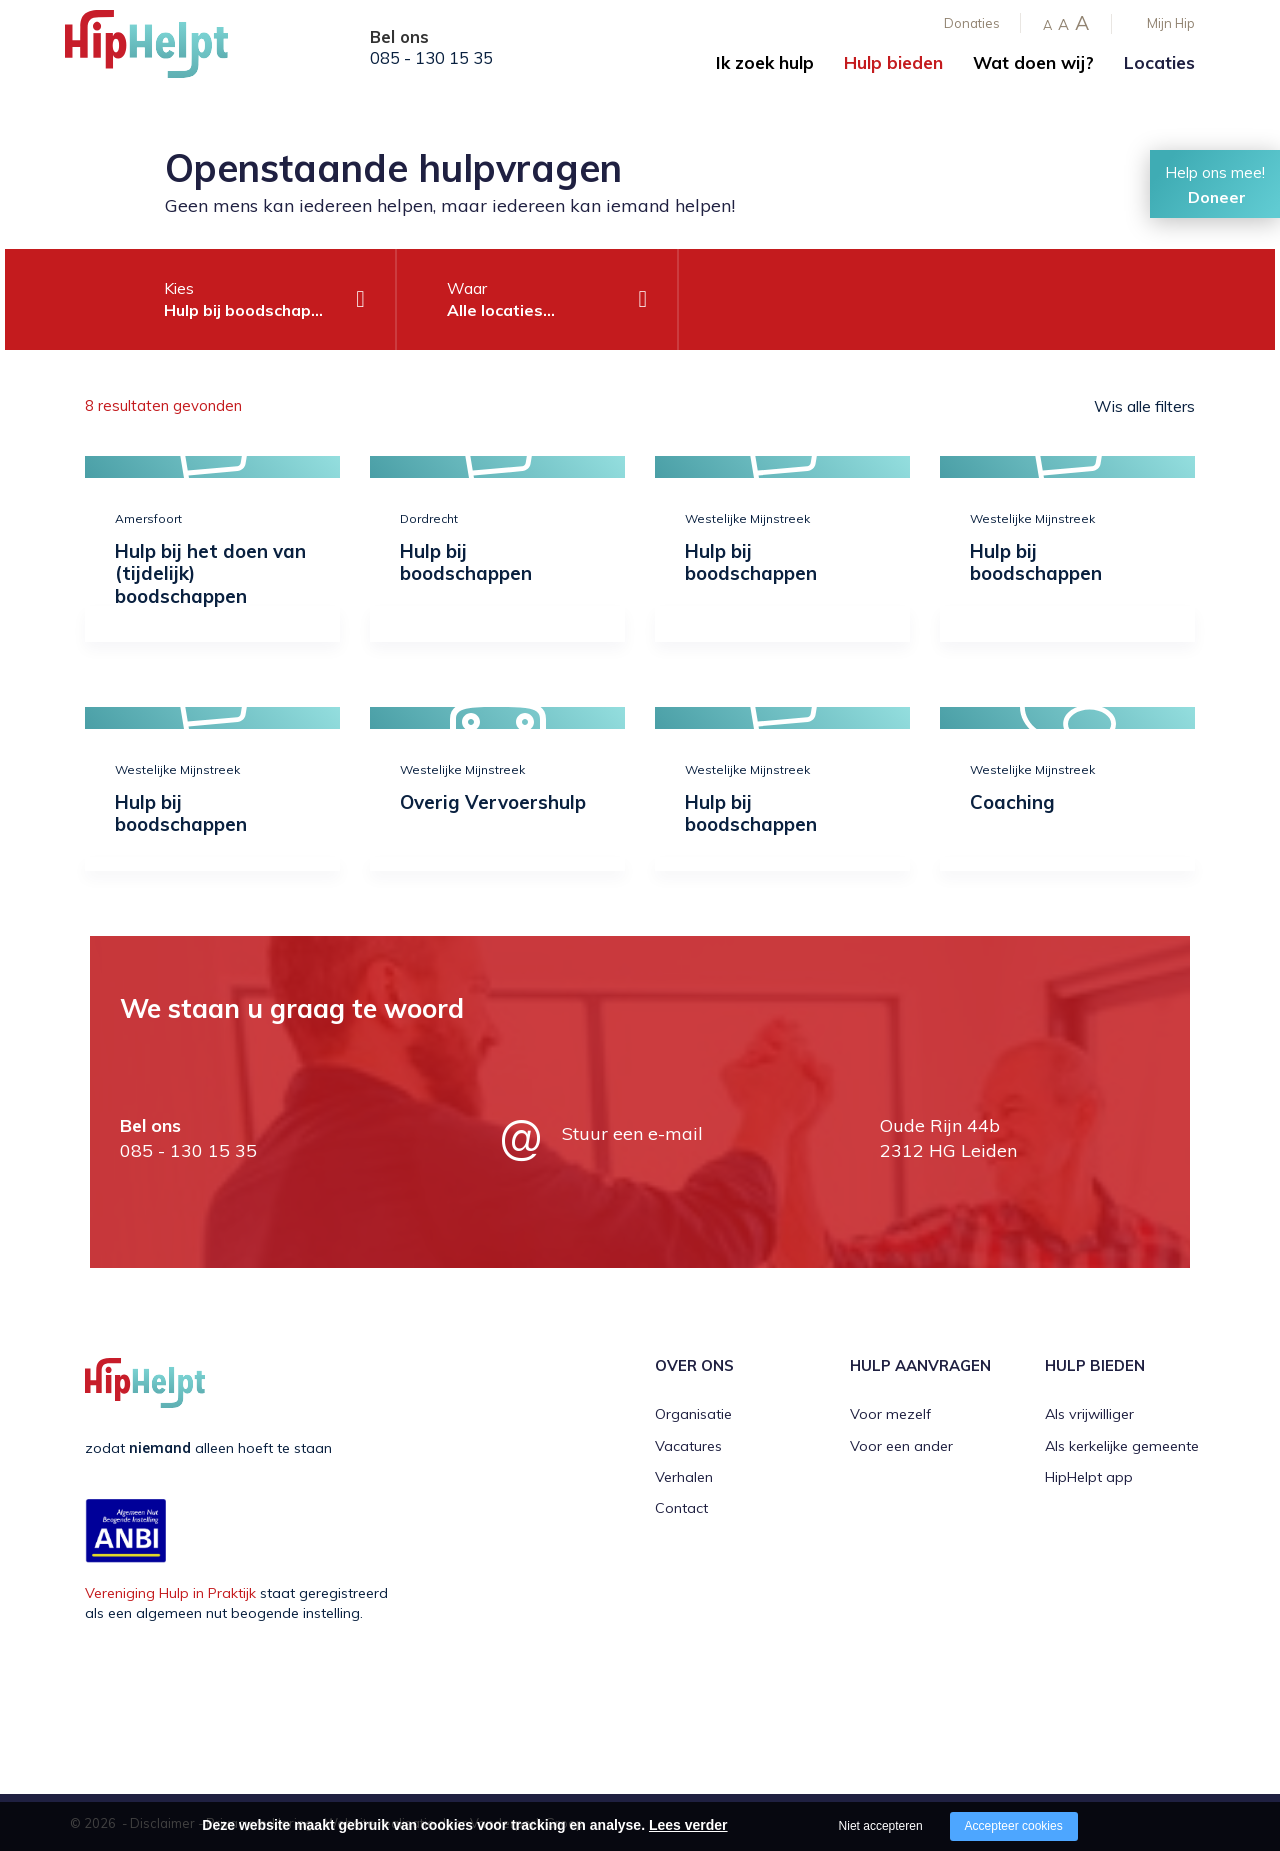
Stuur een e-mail (632, 1133)
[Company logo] (165, 50)
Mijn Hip (1171, 23)
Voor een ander (901, 1446)
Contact (681, 1508)
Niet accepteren (881, 1826)
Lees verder (688, 1825)
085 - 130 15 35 (431, 58)
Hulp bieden (893, 62)
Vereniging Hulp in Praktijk (170, 1593)
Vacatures (688, 1446)
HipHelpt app (1089, 1477)
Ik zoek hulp (765, 62)
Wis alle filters (1144, 406)
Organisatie (693, 1414)
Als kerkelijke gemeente (1122, 1446)
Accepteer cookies (1014, 1826)
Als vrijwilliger (1089, 1414)
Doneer (1217, 197)
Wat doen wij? (1033, 62)
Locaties (1159, 62)
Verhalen (684, 1477)
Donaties (972, 23)
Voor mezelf (890, 1414)
